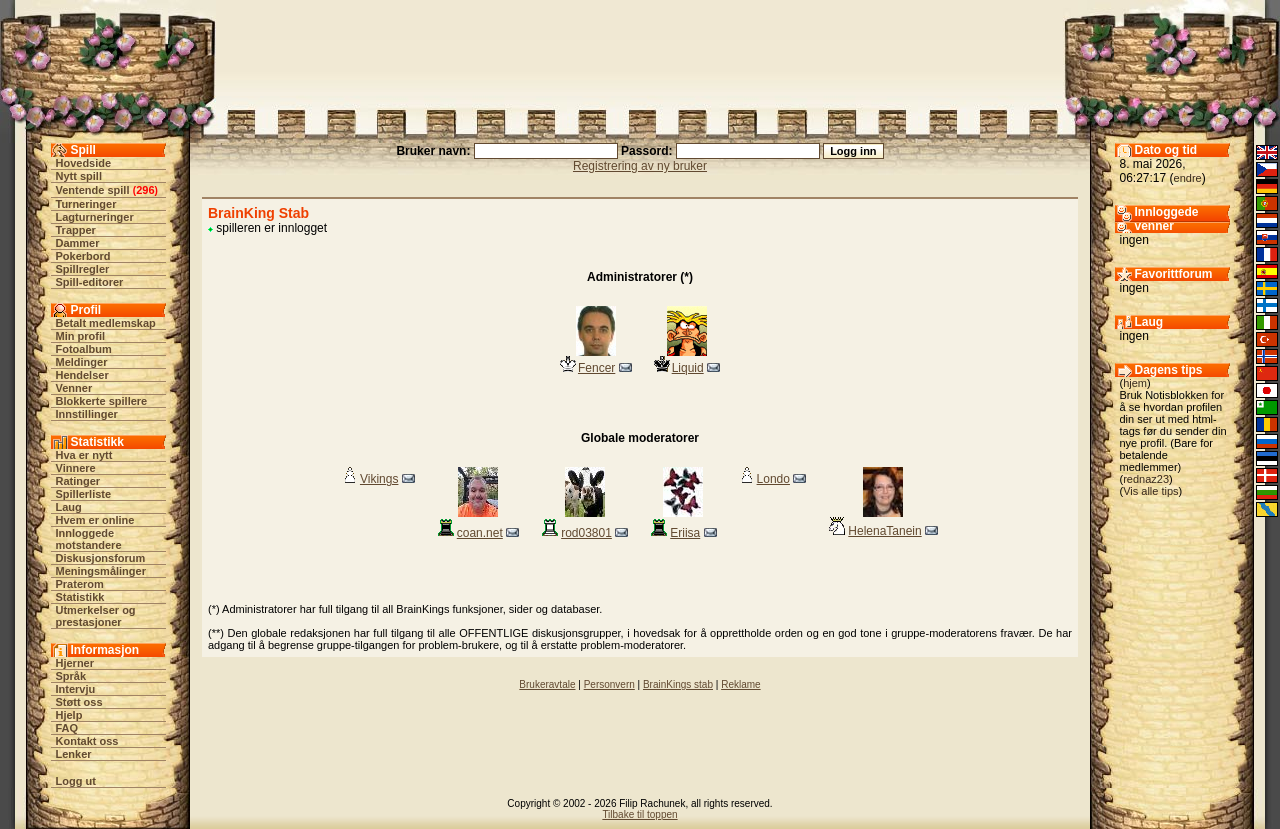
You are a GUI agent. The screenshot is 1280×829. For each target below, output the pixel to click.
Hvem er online (95, 520)
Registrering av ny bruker (640, 166)
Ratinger (78, 481)
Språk (71, 676)
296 (145, 190)
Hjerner (75, 663)
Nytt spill (79, 176)
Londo (773, 479)
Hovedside (84, 163)
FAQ (67, 728)
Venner (74, 388)
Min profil (81, 336)
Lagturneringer (95, 217)
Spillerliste (84, 494)
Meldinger (82, 362)
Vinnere (76, 468)
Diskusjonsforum (101, 558)
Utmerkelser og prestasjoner (96, 616)
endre (1188, 178)
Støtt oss (79, 702)
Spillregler (83, 269)
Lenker (74, 754)
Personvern (609, 684)
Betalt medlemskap (106, 323)
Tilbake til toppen (639, 814)
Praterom (80, 584)
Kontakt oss (87, 741)
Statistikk (80, 597)
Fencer (596, 368)
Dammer (78, 243)
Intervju (76, 689)
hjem (1135, 383)
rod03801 (586, 533)
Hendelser (82, 375)
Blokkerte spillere (102, 401)
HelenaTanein (884, 531)
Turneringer (86, 204)
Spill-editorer (90, 282)
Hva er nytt (84, 455)
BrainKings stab (678, 684)
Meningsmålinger (101, 571)
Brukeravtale (547, 684)
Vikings (379, 479)
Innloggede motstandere (89, 539)
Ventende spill (93, 190)
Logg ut (76, 781)
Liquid (688, 368)
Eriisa (685, 533)
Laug (69, 507)
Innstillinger (87, 414)
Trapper (76, 230)
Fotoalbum (84, 349)
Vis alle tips (1150, 491)
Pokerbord (83, 256)
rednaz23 (1146, 479)
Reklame (740, 684)
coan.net (480, 533)
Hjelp (69, 715)
